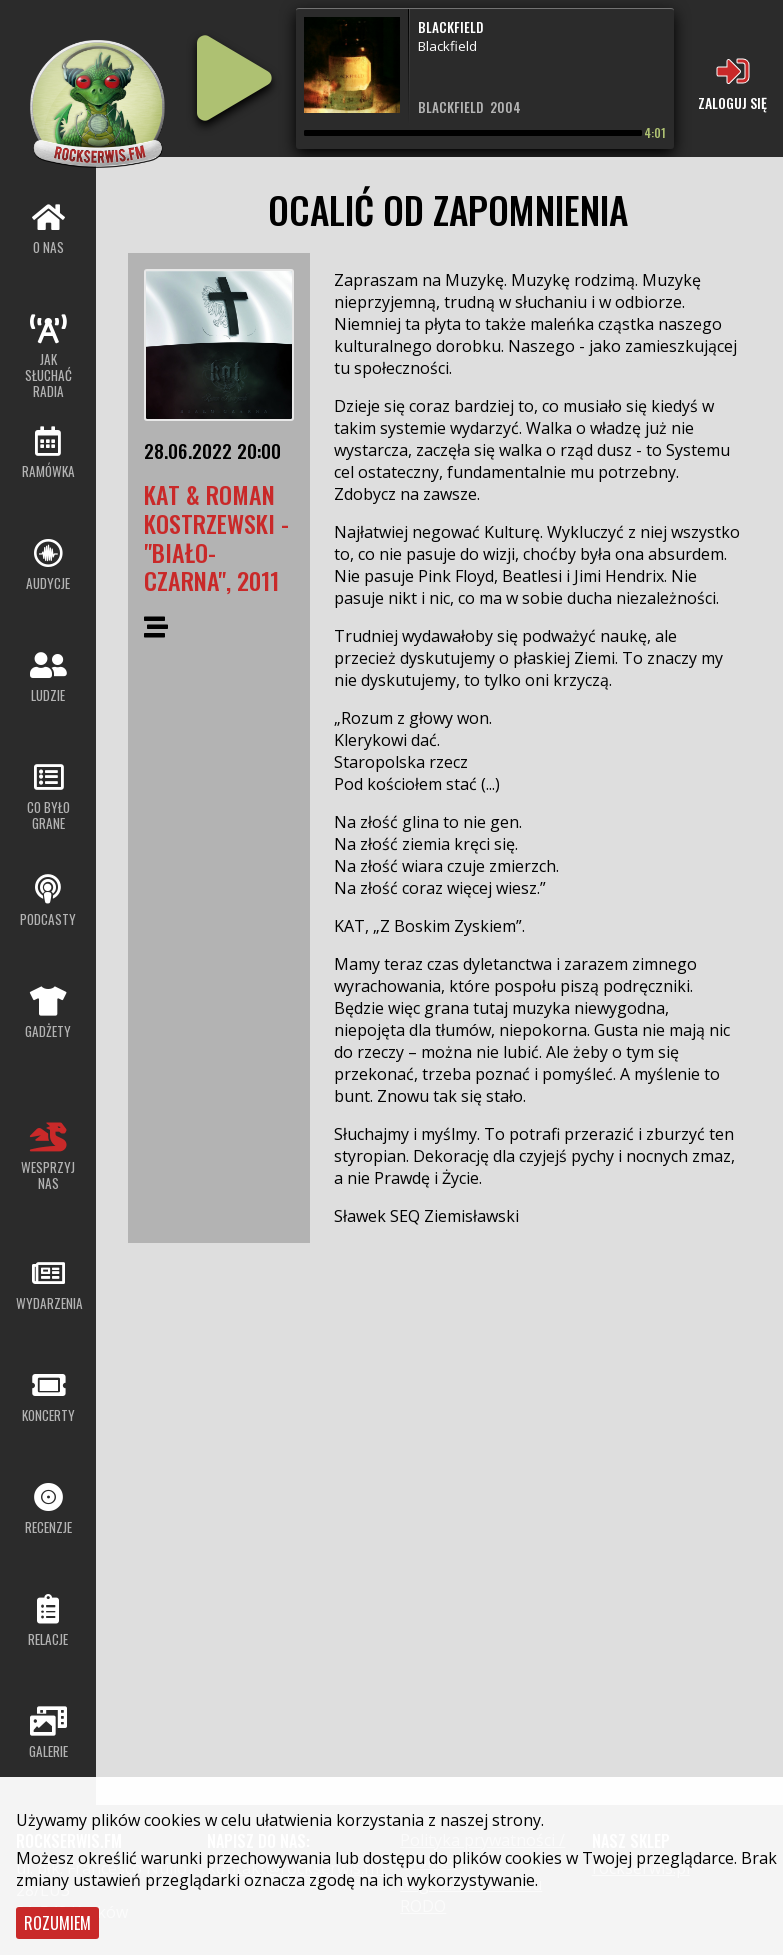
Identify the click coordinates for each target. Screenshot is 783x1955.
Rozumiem (57, 1923)
